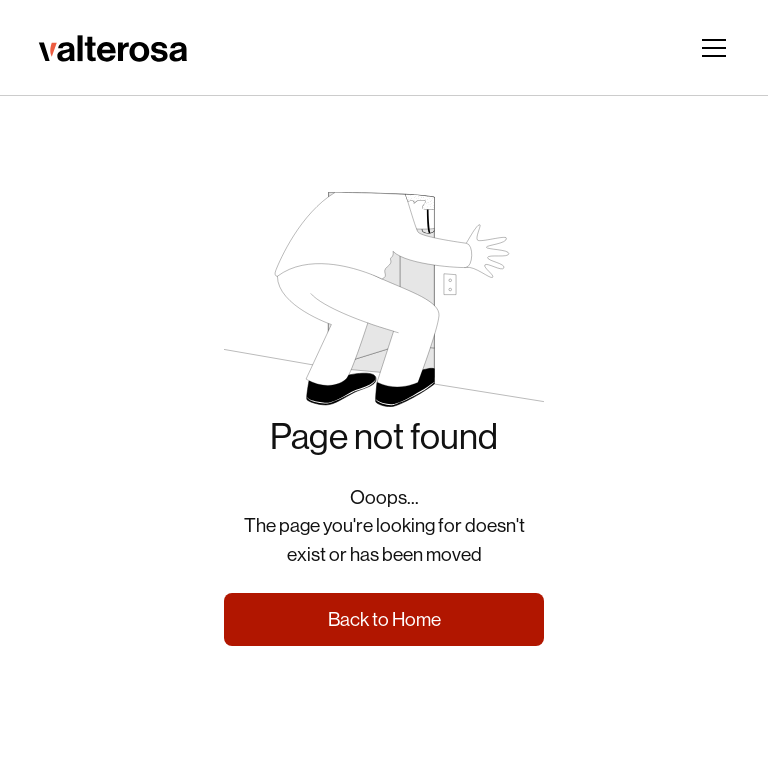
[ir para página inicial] (113, 48)
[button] (710, 48)
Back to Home (384, 619)
